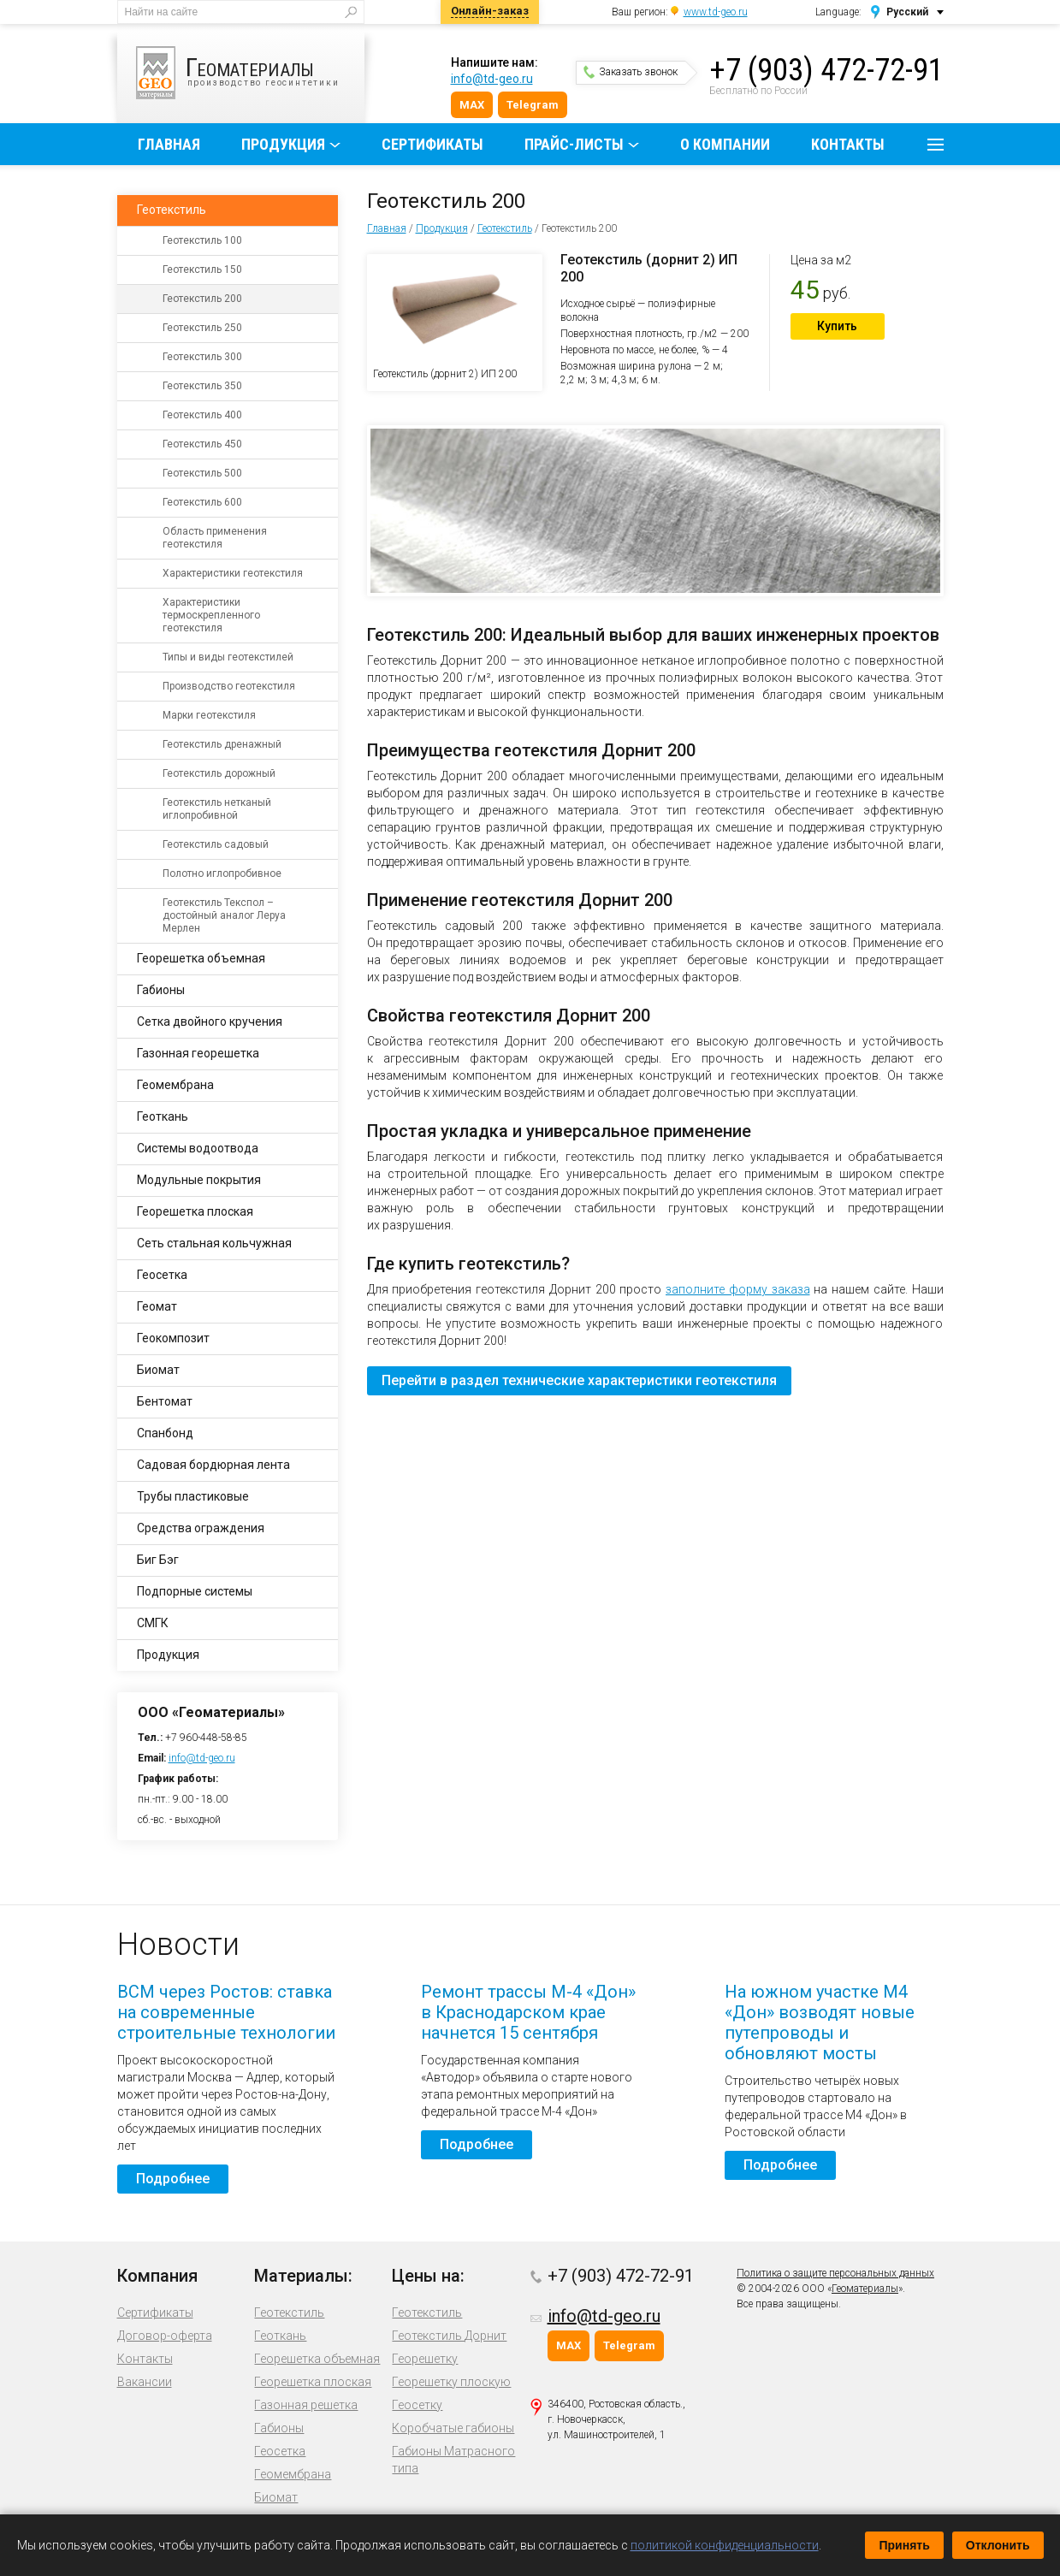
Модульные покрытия (199, 1180)
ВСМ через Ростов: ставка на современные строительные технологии (226, 2012)
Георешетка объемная (201, 958)
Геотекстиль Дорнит (449, 2335)
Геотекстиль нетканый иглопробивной (217, 808)
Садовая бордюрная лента (213, 1465)
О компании (725, 144)
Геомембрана (175, 1085)
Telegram (532, 104)
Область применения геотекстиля (215, 537)
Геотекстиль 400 (202, 415)
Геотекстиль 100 (202, 240)
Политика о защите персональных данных (835, 2273)
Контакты (848, 144)
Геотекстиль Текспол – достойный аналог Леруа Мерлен (224, 915)
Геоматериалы (865, 2289)
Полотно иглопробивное (222, 873)
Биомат (158, 1370)
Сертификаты (432, 144)
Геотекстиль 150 (202, 269)
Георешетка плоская (195, 1211)
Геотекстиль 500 (202, 473)
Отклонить (998, 2545)
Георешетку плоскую (451, 2382)
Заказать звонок (630, 72)
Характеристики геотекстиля (233, 573)
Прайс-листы (574, 144)
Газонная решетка (306, 2405)
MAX (471, 104)
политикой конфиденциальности (725, 2545)
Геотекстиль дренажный (222, 744)
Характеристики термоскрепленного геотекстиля (211, 615)
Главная (169, 144)
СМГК (153, 1623)
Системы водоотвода (197, 1148)
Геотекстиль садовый (216, 844)
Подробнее (173, 2178)
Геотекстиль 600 (202, 502)
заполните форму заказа (738, 1289)
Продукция (283, 144)
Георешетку (425, 2359)
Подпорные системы (194, 1591)
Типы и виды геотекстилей (228, 657)
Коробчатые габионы (453, 2428)
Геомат (157, 1306)
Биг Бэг (158, 1559)
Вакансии (144, 2382)
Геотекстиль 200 (202, 299)
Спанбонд (165, 1433)
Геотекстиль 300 (202, 357)
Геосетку (417, 2405)
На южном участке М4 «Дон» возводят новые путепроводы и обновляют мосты (820, 2022)
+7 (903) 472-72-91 (826, 70)
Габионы (161, 990)
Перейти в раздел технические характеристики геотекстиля (579, 1380)
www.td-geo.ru (716, 12)
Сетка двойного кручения (209, 1021)
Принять (904, 2545)
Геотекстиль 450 (202, 444)
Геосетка (162, 1275)
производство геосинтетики (250, 72)
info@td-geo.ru (492, 79)
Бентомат (164, 1401)
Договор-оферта (164, 2335)
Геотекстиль (504, 228)
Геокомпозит (173, 1338)
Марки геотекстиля (209, 715)
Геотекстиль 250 (202, 328)
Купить (837, 326)
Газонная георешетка (198, 1053)
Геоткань (162, 1116)
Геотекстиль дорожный (219, 773)
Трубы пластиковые (193, 1496)
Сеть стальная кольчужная (214, 1243)
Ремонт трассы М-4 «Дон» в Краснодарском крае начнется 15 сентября (528, 2012)
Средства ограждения (200, 1528)
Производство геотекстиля (229, 686)
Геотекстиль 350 (202, 386)
